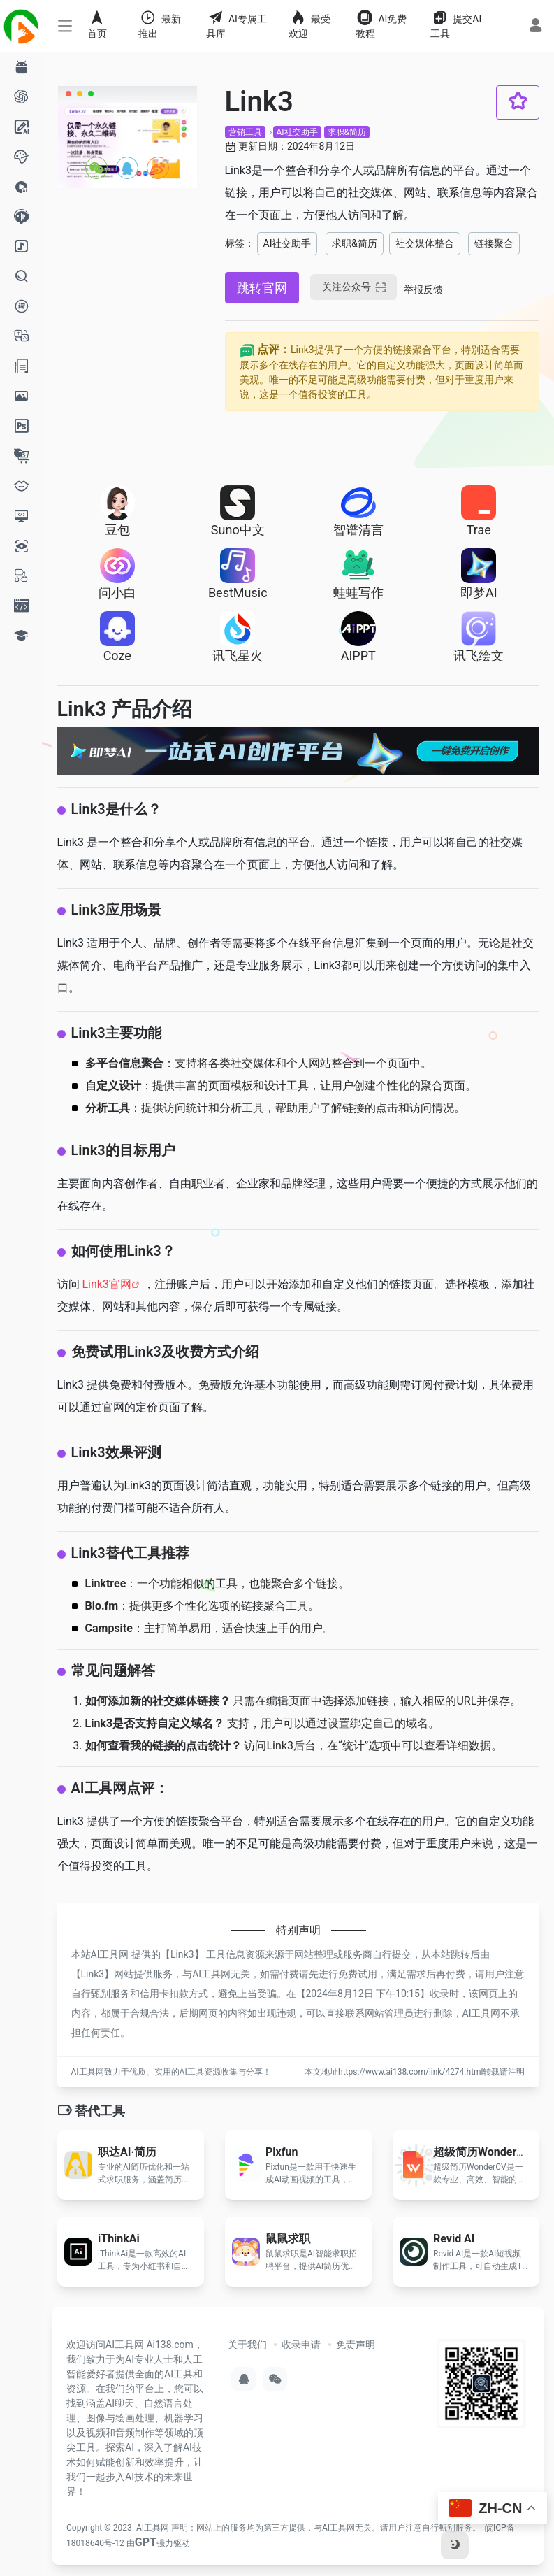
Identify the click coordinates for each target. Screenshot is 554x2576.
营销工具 (245, 132)
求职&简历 (347, 132)
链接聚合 (493, 243)
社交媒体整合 (424, 243)
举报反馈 (423, 289)
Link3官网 (106, 1284)
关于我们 (247, 2344)
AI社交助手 (297, 132)
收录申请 (301, 2344)
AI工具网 (152, 2528)
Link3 (182, 1954)
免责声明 (355, 2344)
